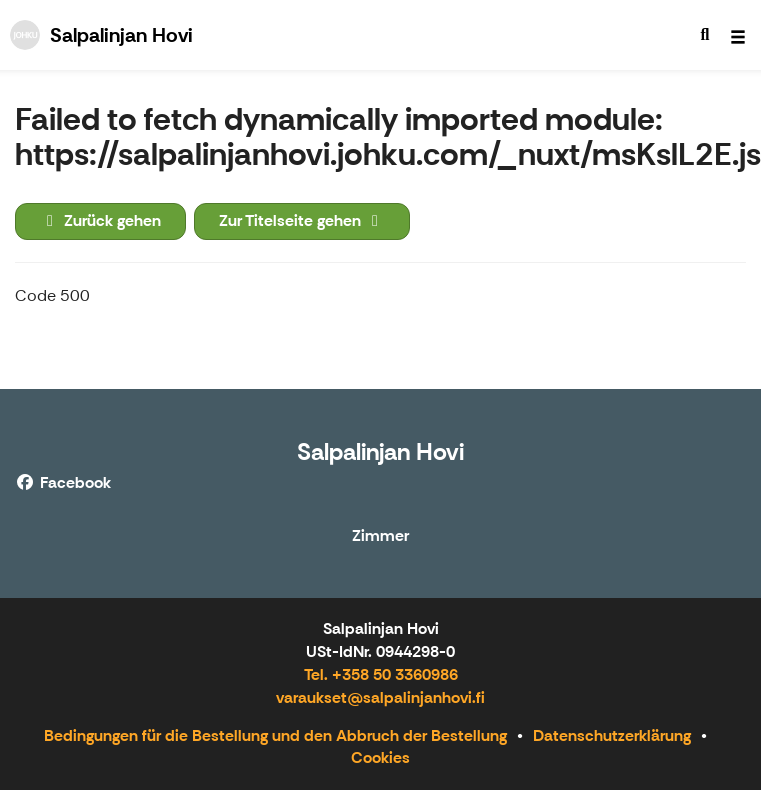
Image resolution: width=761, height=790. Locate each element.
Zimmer (380, 536)
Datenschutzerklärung (612, 735)
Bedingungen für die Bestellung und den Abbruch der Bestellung (275, 735)
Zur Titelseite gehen (302, 220)
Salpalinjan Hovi (380, 451)
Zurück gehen (100, 220)
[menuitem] (705, 35)
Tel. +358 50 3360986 (381, 674)
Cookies (380, 757)
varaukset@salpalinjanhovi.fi (380, 697)
